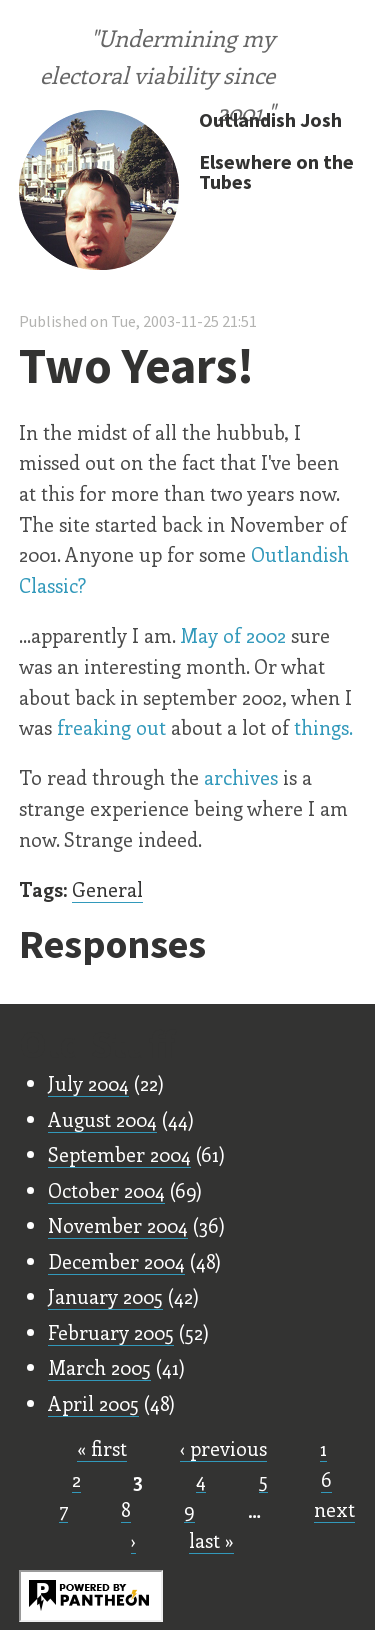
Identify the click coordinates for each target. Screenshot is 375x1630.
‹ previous (223, 1448)
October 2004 (106, 1190)
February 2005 (111, 1332)
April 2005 (93, 1403)
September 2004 (119, 1154)
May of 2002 (233, 635)
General (107, 889)
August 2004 (102, 1119)
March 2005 (99, 1367)
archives (241, 777)
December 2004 (116, 1261)
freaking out (111, 727)
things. (323, 727)
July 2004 (88, 1083)
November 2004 (118, 1225)
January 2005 (105, 1296)
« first (102, 1448)
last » (211, 1540)
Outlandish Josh (270, 119)
